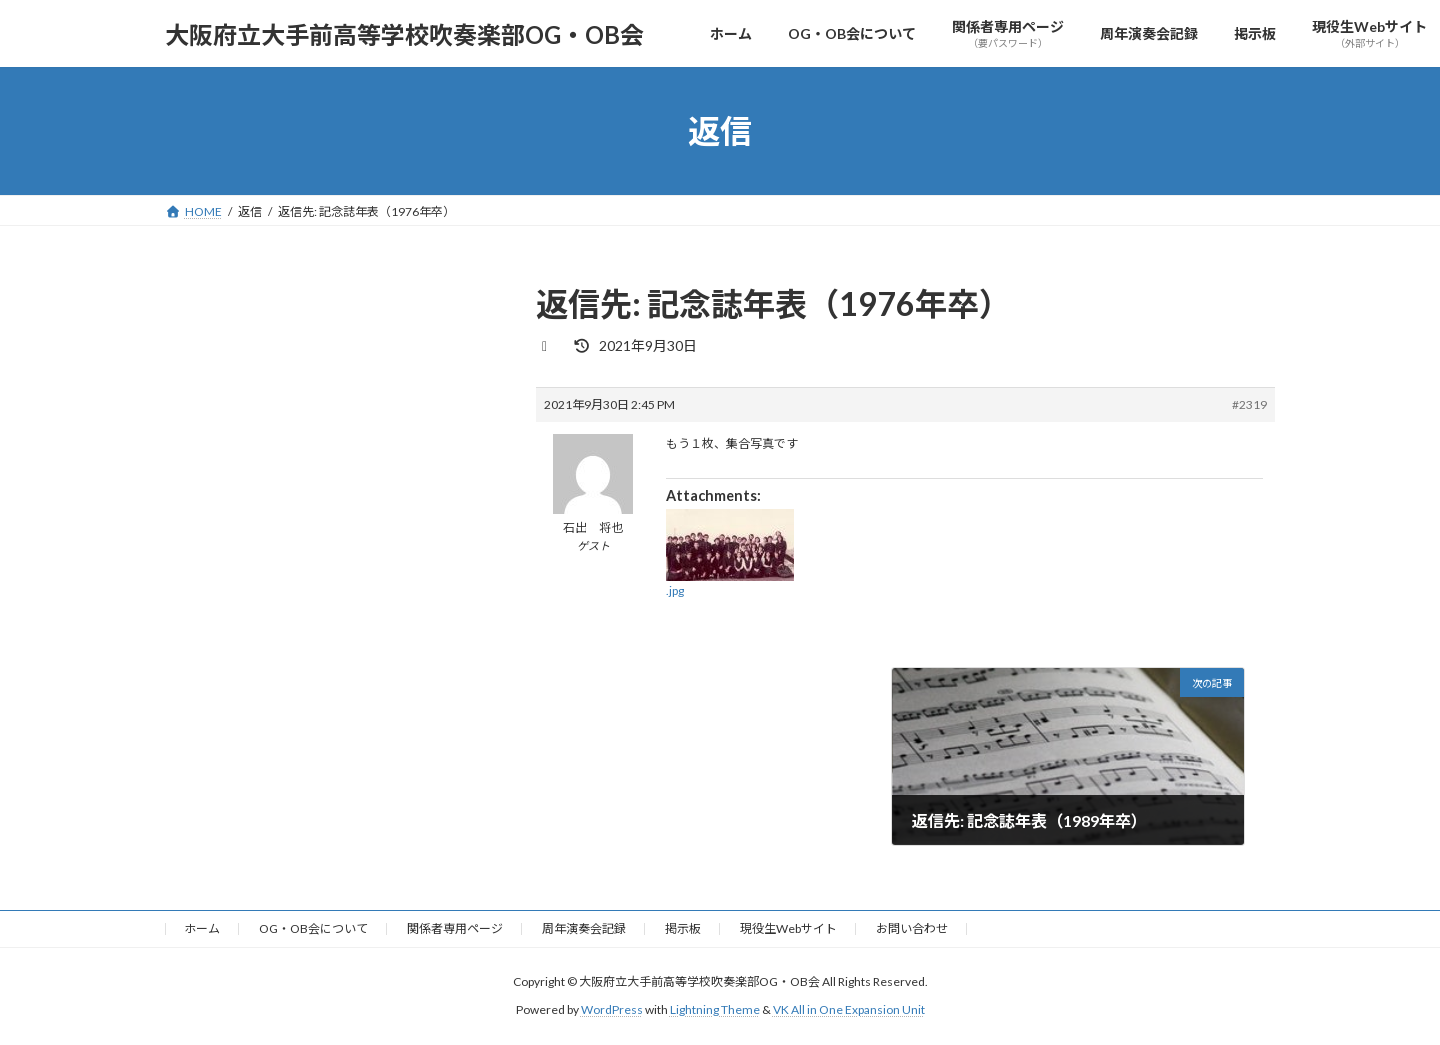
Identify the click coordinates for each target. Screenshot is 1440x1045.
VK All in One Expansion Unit (849, 1010)
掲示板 (683, 928)
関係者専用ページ (455, 928)
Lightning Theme (715, 1010)
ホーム (202, 928)
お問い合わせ (912, 928)
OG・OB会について (313, 928)
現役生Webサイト (788, 928)
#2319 (1249, 404)
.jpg (675, 590)
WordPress (612, 1010)
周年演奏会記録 (584, 928)
